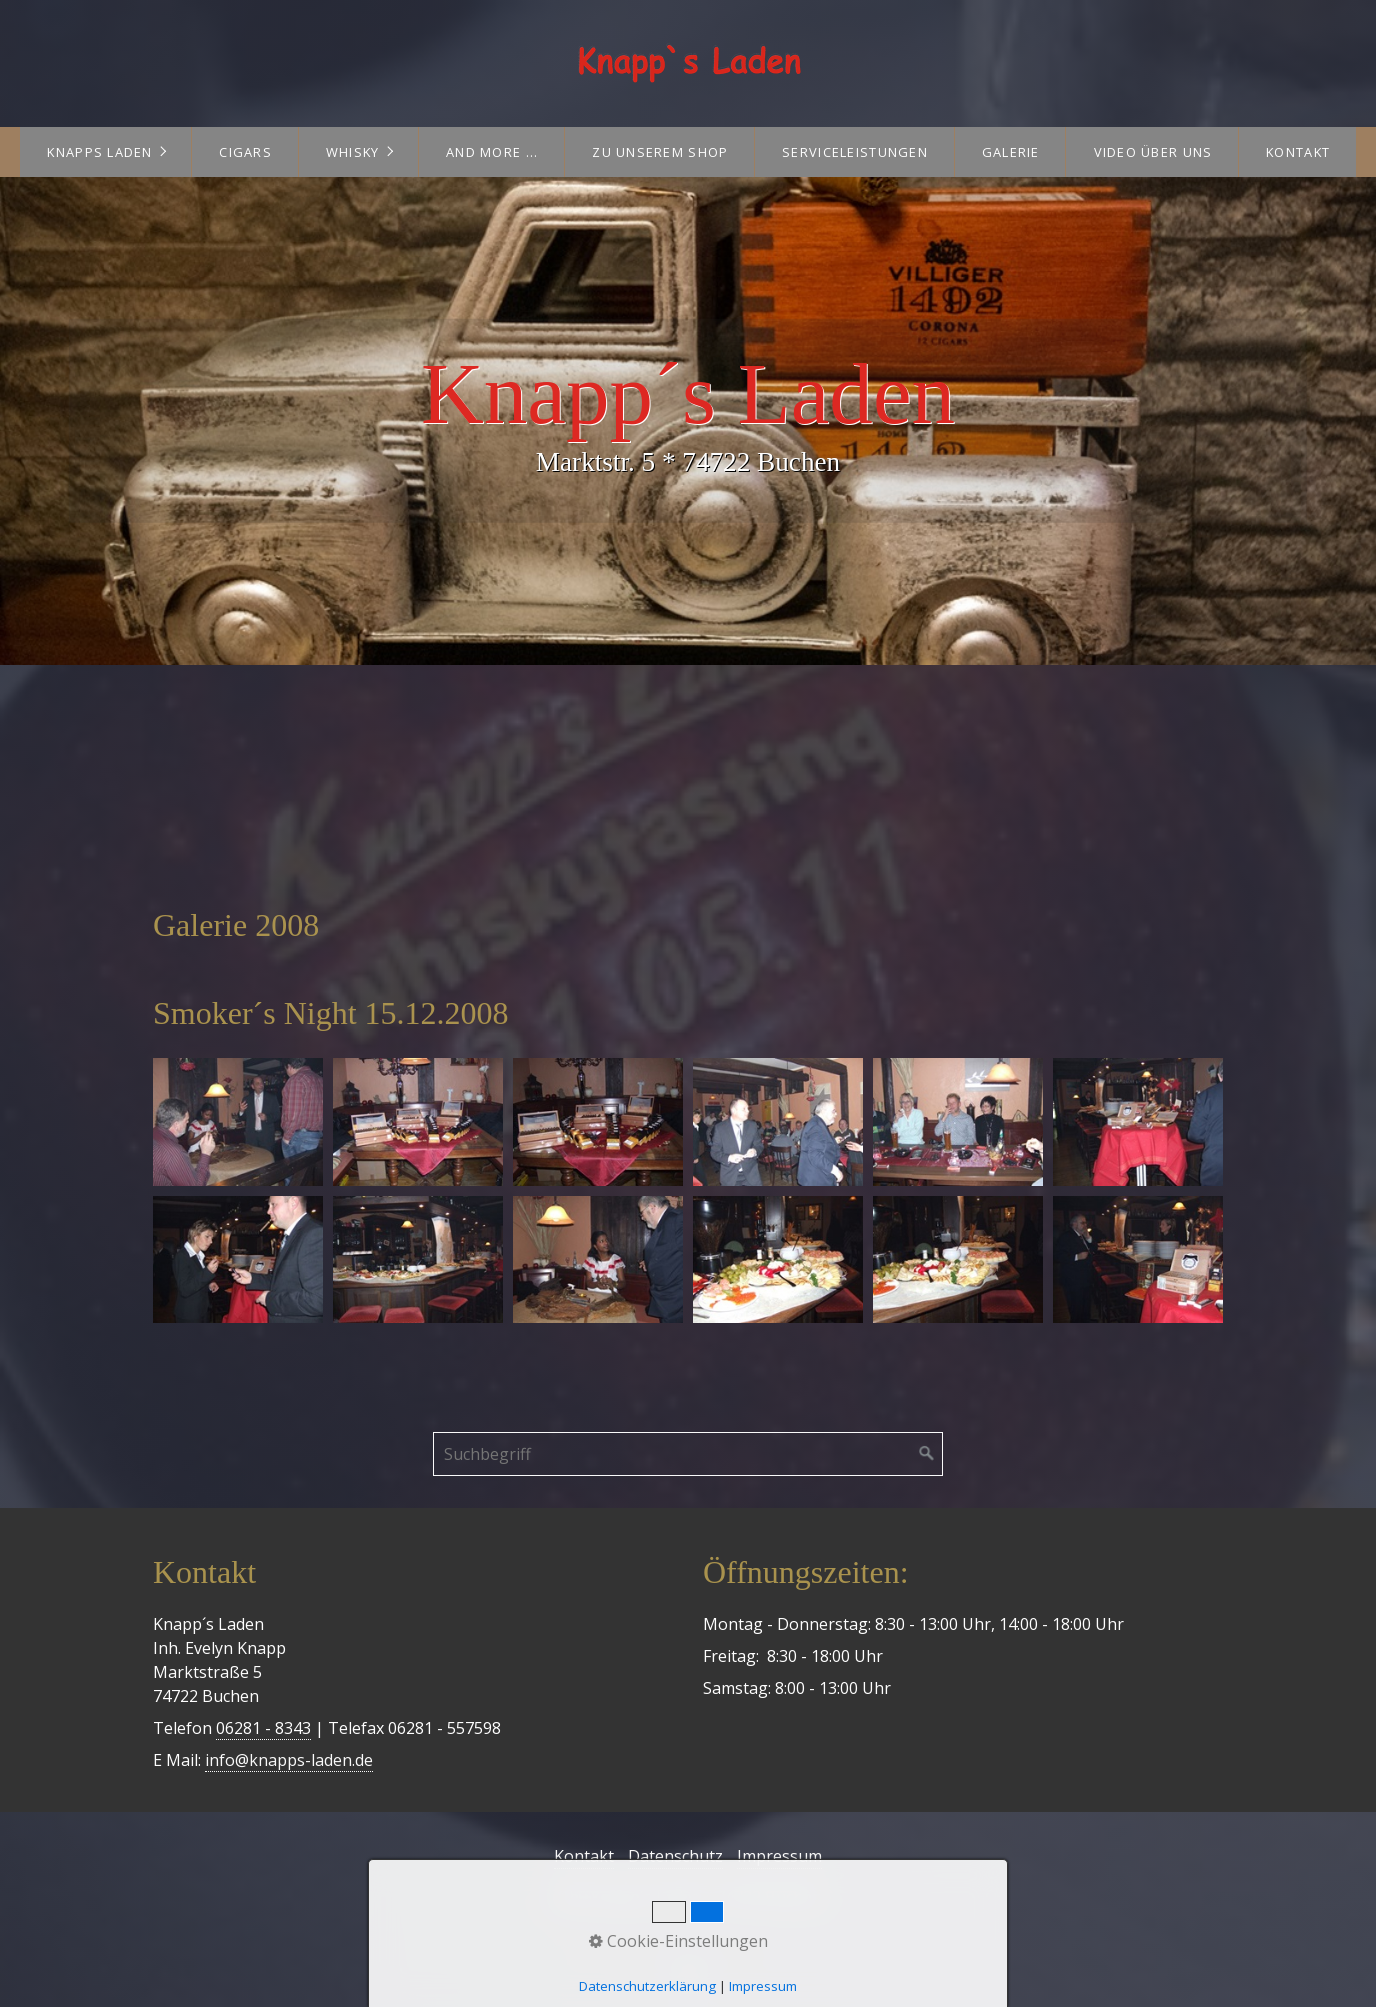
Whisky (353, 152)
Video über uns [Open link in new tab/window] (1153, 152)
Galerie (1011, 152)
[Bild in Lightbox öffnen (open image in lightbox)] (238, 1121)
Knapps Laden (99, 152)
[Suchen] (927, 1454)
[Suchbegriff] (688, 1454)
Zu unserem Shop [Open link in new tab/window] (660, 152)
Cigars (245, 152)
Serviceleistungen (855, 152)
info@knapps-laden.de (289, 1760)
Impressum (779, 1856)
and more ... (492, 152)
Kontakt (1298, 152)
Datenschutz (675, 1856)
